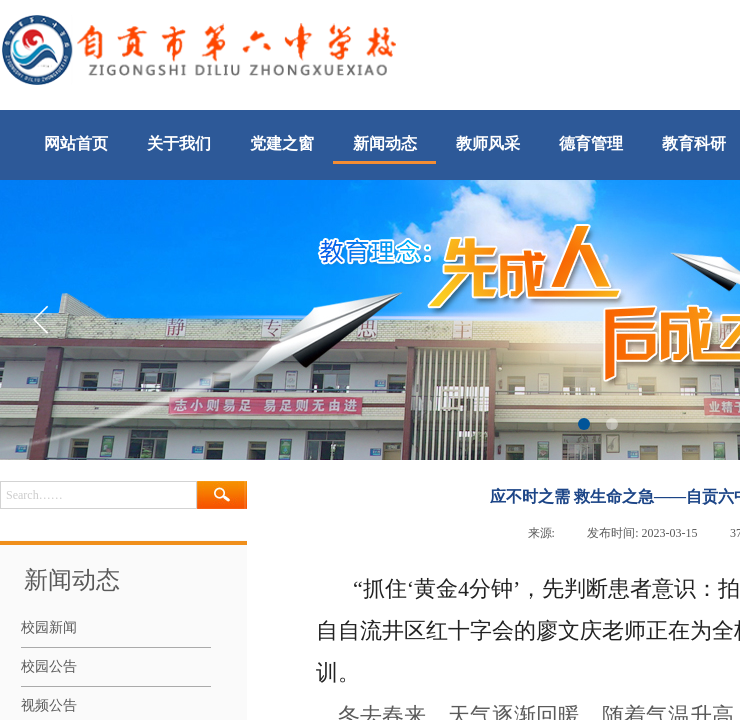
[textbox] (98, 495)
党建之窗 (282, 143)
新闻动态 (385, 143)
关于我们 (179, 143)
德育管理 (591, 143)
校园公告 (49, 666)
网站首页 (76, 143)
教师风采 (488, 143)
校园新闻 (49, 627)
